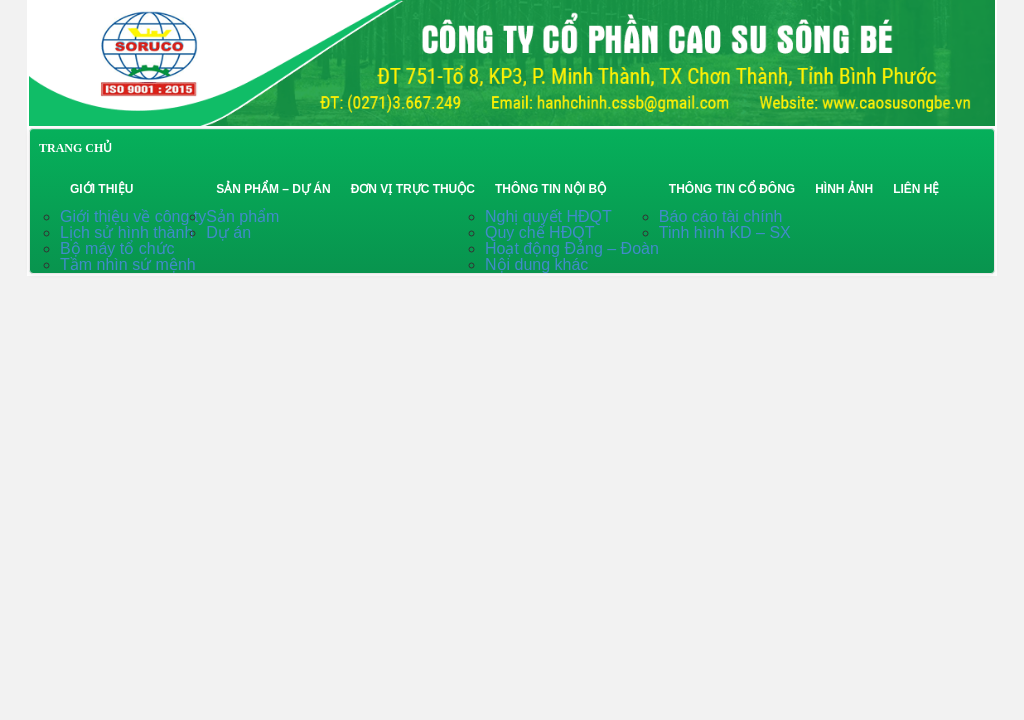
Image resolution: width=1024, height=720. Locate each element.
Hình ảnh (844, 189)
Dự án (228, 232)
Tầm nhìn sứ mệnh (128, 264)
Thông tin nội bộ (550, 189)
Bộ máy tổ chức (117, 248)
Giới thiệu (101, 189)
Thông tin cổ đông (732, 189)
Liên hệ (916, 189)
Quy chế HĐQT (539, 232)
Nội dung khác (536, 264)
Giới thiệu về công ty (133, 216)
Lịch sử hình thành (126, 232)
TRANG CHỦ (75, 148)
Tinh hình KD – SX (725, 232)
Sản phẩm (242, 216)
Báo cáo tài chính (721, 216)
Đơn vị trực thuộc (413, 189)
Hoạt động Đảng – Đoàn (572, 248)
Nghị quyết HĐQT (548, 216)
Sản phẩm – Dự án (273, 189)
